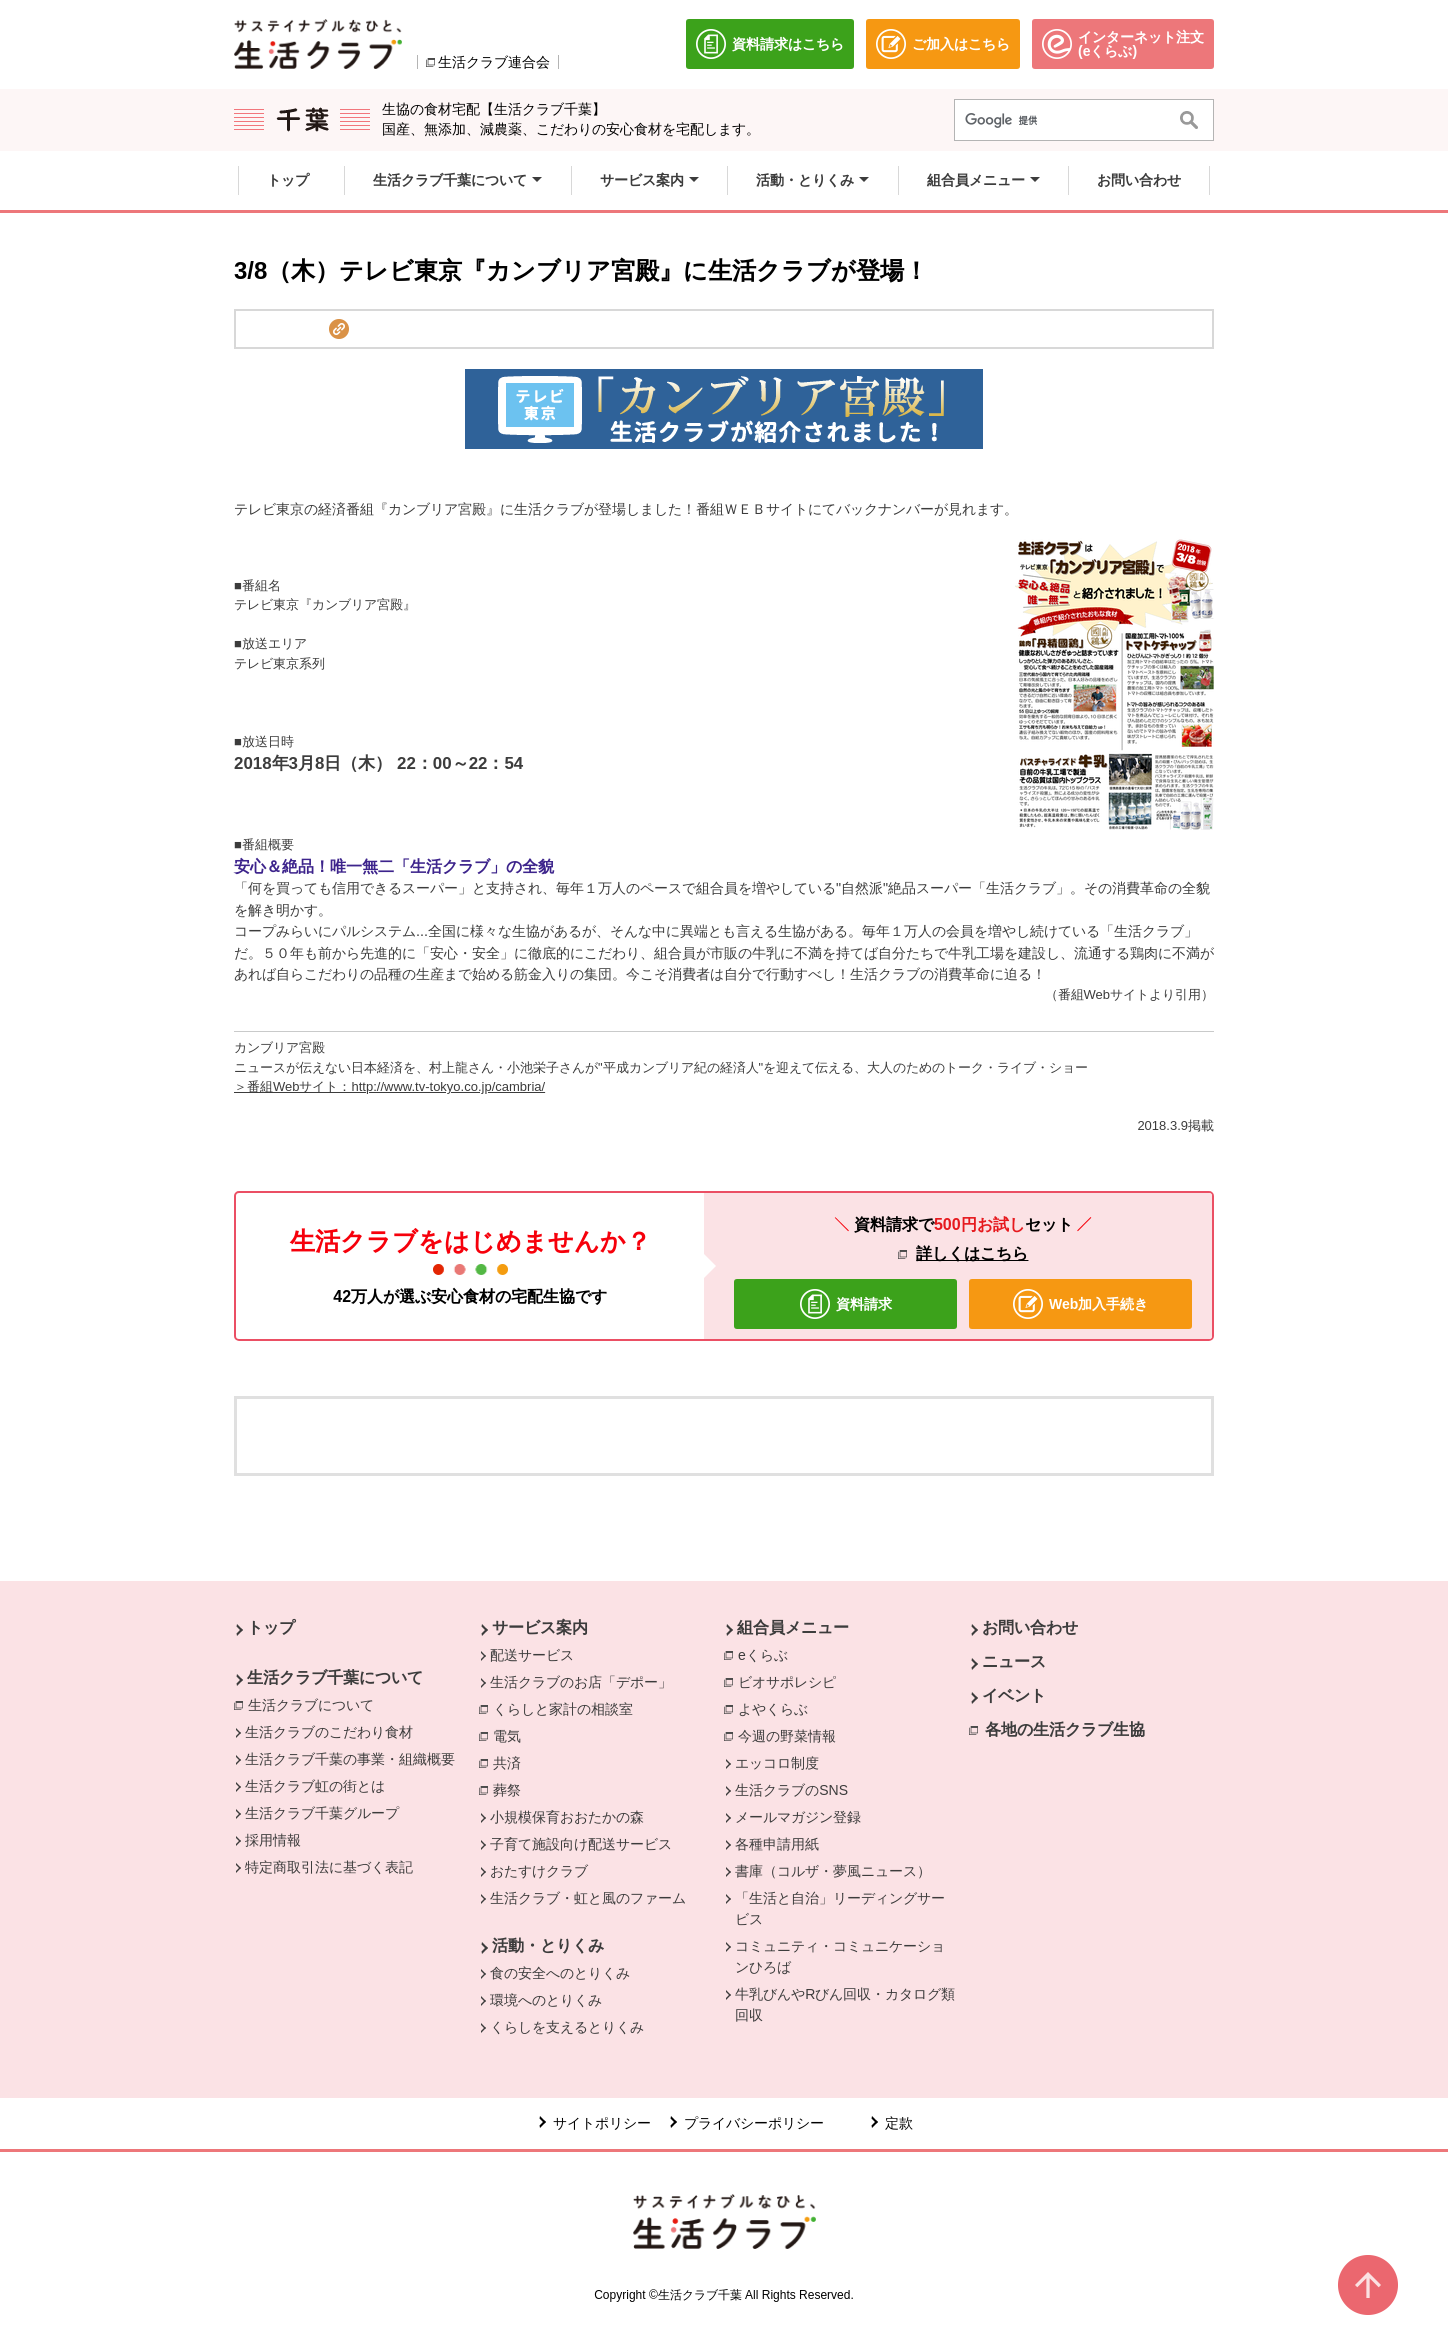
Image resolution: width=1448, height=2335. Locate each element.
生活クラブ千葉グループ (322, 1813)
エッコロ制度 (777, 1763)
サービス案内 (540, 1627)
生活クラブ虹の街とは (315, 1786)
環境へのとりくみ (546, 2000)
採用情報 (273, 1840)
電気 (512, 1735)
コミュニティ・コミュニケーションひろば (840, 1956)
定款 (899, 2123)
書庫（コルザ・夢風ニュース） (833, 1871)
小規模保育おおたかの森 (567, 1817)
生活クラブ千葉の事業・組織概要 (350, 1759)
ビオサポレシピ (792, 1681)
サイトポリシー (602, 2123)
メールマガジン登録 (798, 1817)
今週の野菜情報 (792, 1735)
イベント (1014, 1695)
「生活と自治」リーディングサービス (840, 1908)
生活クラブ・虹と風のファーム (588, 1898)
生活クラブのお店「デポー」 (581, 1682)
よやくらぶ (778, 1708)
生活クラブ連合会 (494, 62)
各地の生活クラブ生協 (1065, 1729)
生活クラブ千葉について (335, 1677)
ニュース (1014, 1661)
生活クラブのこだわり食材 (329, 1732)
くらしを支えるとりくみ (567, 2027)
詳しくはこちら (972, 1253)
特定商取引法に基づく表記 (329, 1867)
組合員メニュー (793, 1627)
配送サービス (532, 1655)
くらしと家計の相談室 (568, 1708)
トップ (271, 1627)
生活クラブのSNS (791, 1790)
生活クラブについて (316, 1704)
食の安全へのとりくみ (560, 1973)
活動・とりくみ (548, 1945)
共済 (512, 1762)
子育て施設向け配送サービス (581, 1844)
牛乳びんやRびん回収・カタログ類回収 (845, 2004)
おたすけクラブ (539, 1871)
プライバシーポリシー (754, 2123)
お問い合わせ (1030, 1627)
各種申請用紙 (777, 1844)
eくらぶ (768, 1654)
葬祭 (512, 1789)
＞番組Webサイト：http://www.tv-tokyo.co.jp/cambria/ (389, 1086)
